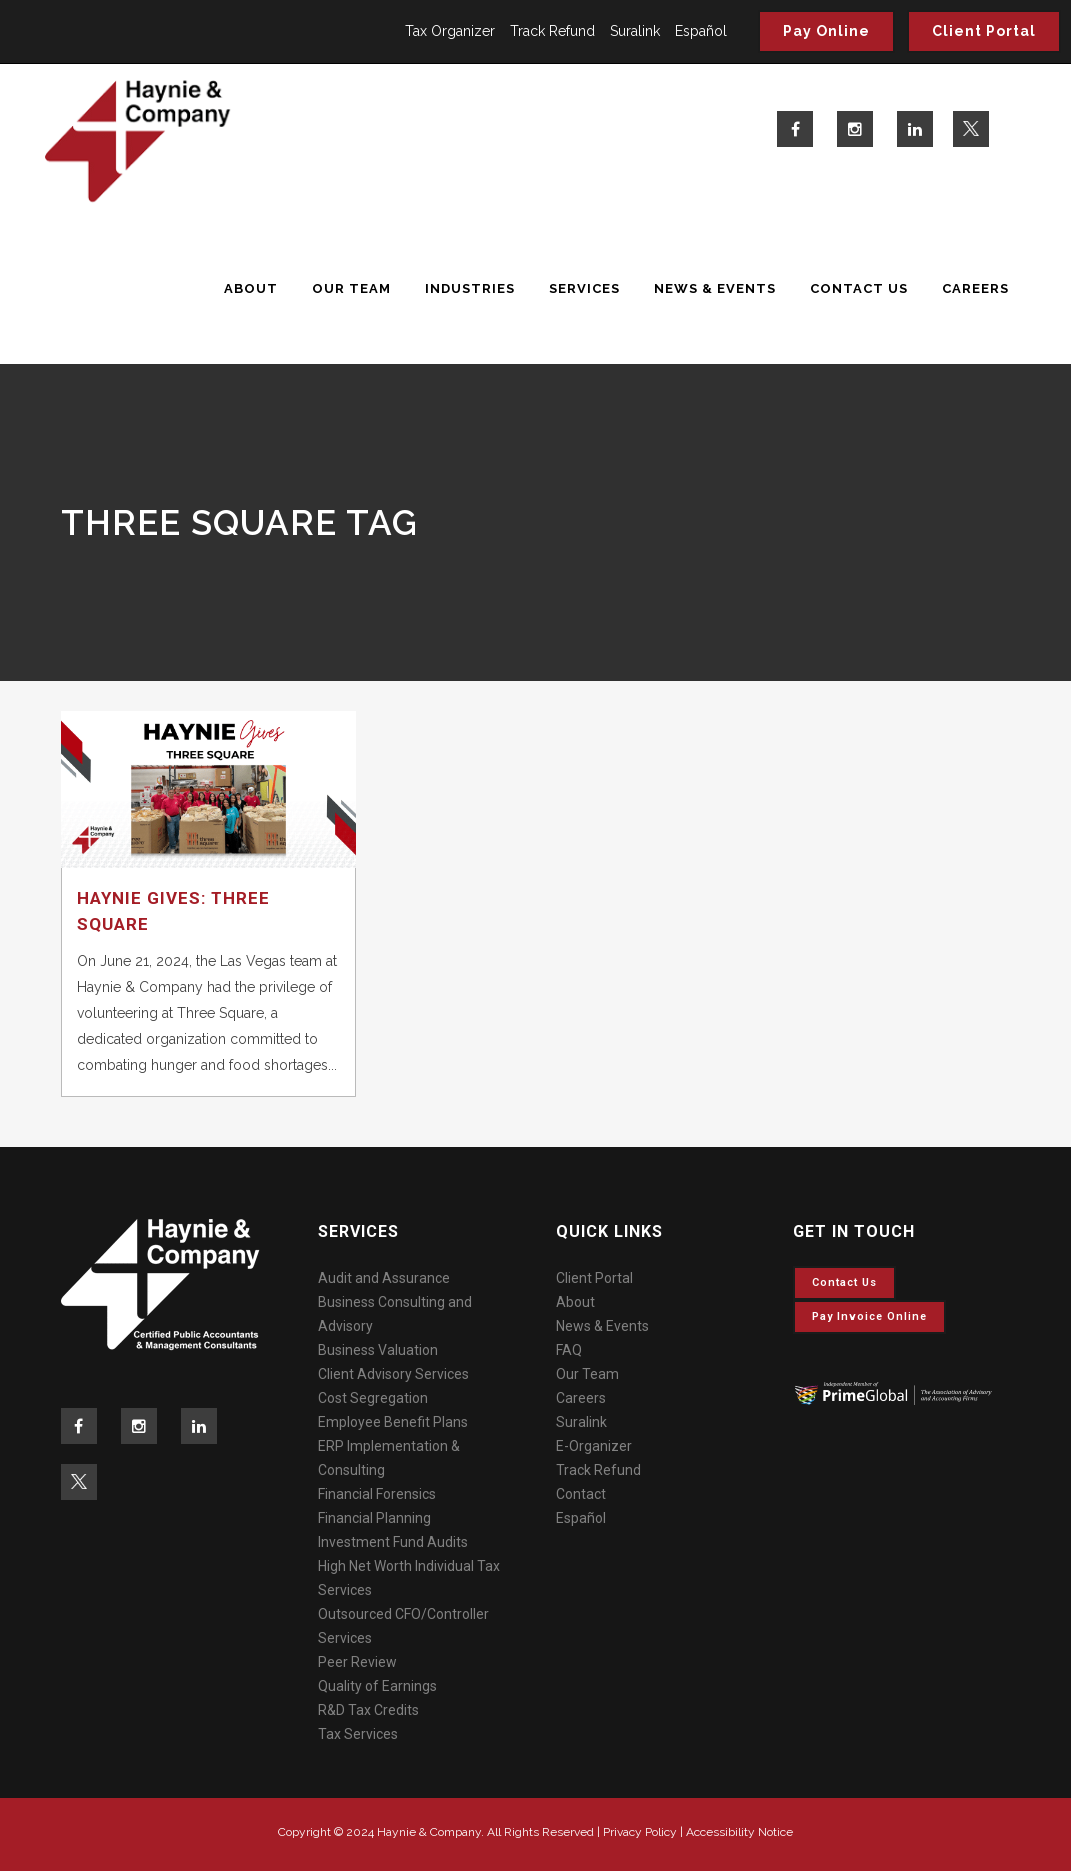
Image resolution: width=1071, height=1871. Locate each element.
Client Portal (984, 31)
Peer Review (357, 1662)
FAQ (569, 1350)
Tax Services (358, 1734)
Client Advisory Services (393, 1374)
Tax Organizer (450, 31)
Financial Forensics (377, 1494)
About (575, 1302)
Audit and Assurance (384, 1278)
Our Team (587, 1374)
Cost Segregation (373, 1398)
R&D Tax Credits (368, 1710)
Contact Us (844, 1282)
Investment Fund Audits (393, 1542)
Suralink (635, 31)
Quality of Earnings (377, 1686)
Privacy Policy (640, 1832)
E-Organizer (594, 1446)
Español (701, 31)
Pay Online (826, 31)
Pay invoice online (869, 1316)
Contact (581, 1494)
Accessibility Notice (739, 1832)
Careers (581, 1398)
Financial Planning (374, 1518)
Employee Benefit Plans (393, 1422)
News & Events (602, 1326)
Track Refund (552, 31)
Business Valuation (378, 1350)
